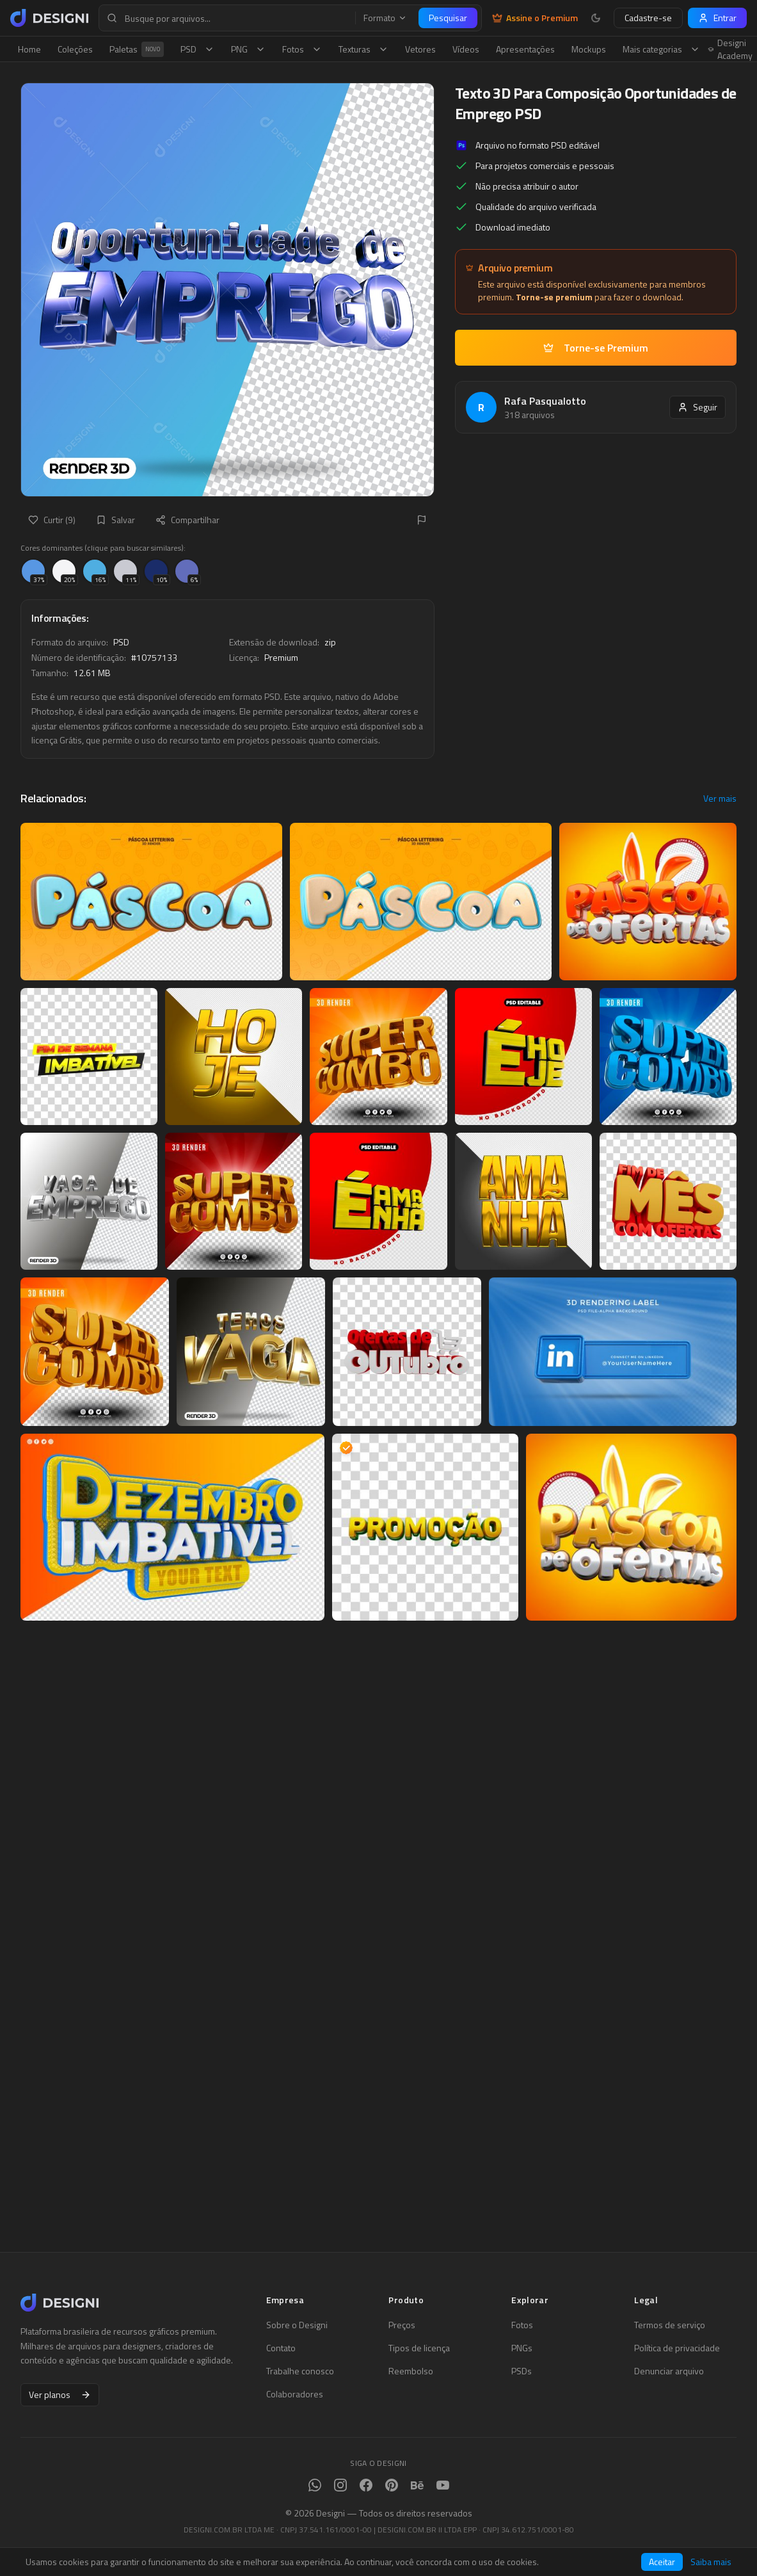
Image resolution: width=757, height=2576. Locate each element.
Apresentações (525, 49)
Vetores (420, 49)
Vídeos (465, 49)
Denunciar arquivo (669, 2371)
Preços (401, 2325)
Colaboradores (294, 2394)
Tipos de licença (419, 2348)
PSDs (521, 2371)
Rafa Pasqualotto (545, 401)
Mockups (588, 49)
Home (29, 49)
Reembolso (410, 2371)
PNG (248, 49)
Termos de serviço (669, 2325)
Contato (281, 2348)
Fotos (302, 49)
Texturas (363, 49)
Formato (385, 18)
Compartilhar (187, 519)
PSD (197, 49)
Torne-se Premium (595, 347)
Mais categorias (661, 49)
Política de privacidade (677, 2348)
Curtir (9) (52, 519)
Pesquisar (448, 17)
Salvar (115, 519)
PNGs (521, 2348)
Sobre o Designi (297, 2325)
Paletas (136, 49)
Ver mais (720, 798)
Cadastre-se (648, 17)
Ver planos (60, 2394)
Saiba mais (710, 2562)
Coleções (75, 49)
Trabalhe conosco (300, 2371)
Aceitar (662, 2561)
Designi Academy (730, 49)
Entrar (717, 17)
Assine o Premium (535, 18)
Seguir (697, 407)
